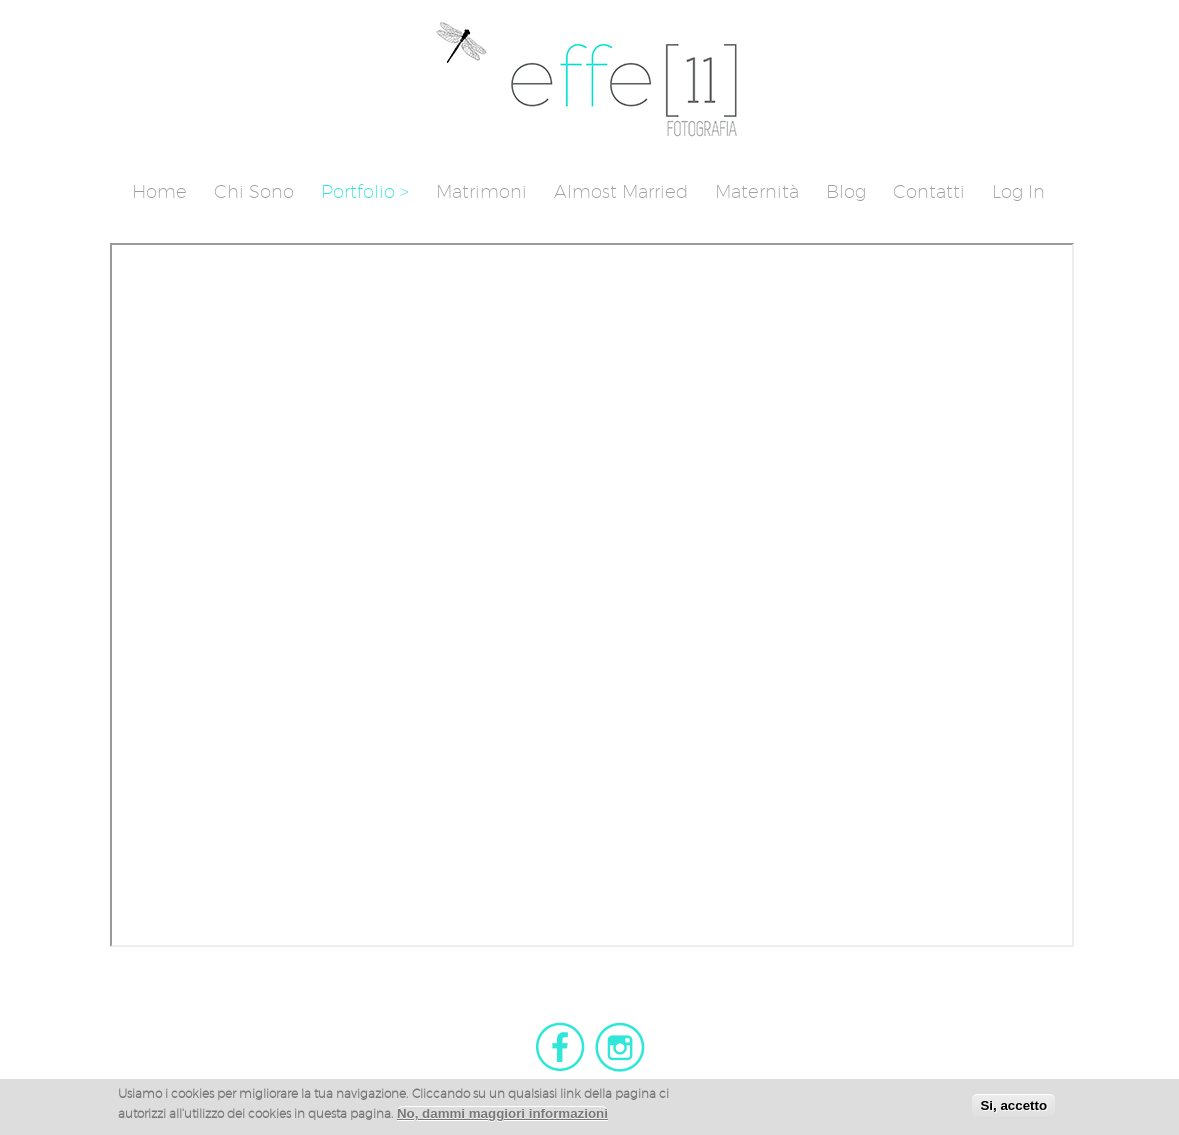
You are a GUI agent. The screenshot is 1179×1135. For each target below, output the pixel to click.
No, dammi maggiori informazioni (502, 1116)
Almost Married (621, 191)
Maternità (757, 191)
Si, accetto (1013, 1108)
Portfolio (358, 191)
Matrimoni (481, 191)
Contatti (929, 191)
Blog (846, 191)
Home (159, 191)
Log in (1018, 191)
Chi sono (254, 191)
